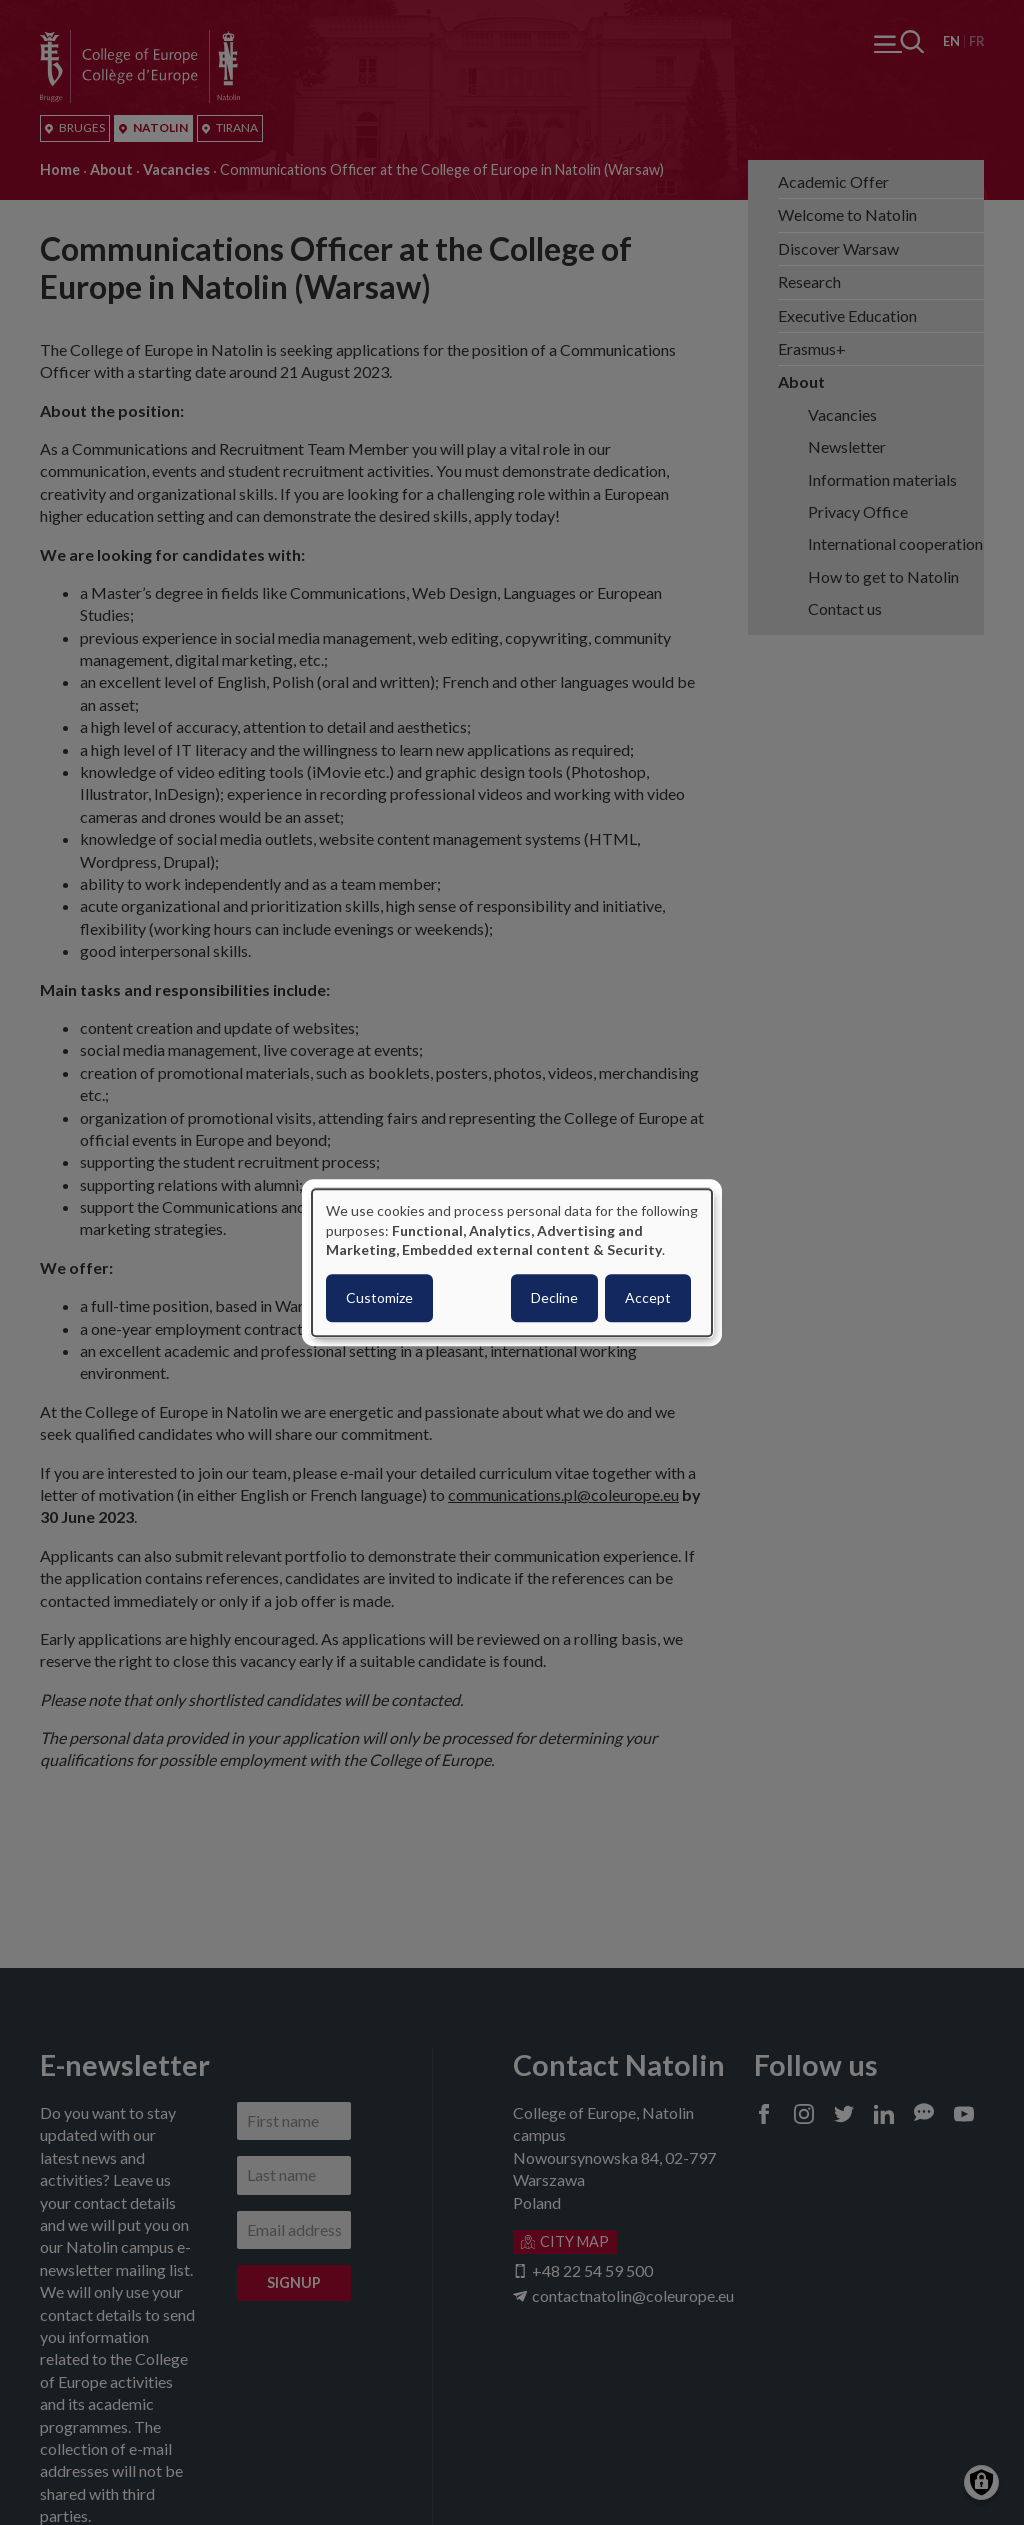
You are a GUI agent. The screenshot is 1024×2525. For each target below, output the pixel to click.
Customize (379, 1297)
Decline (554, 1297)
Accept (648, 1297)
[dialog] (512, 1262)
